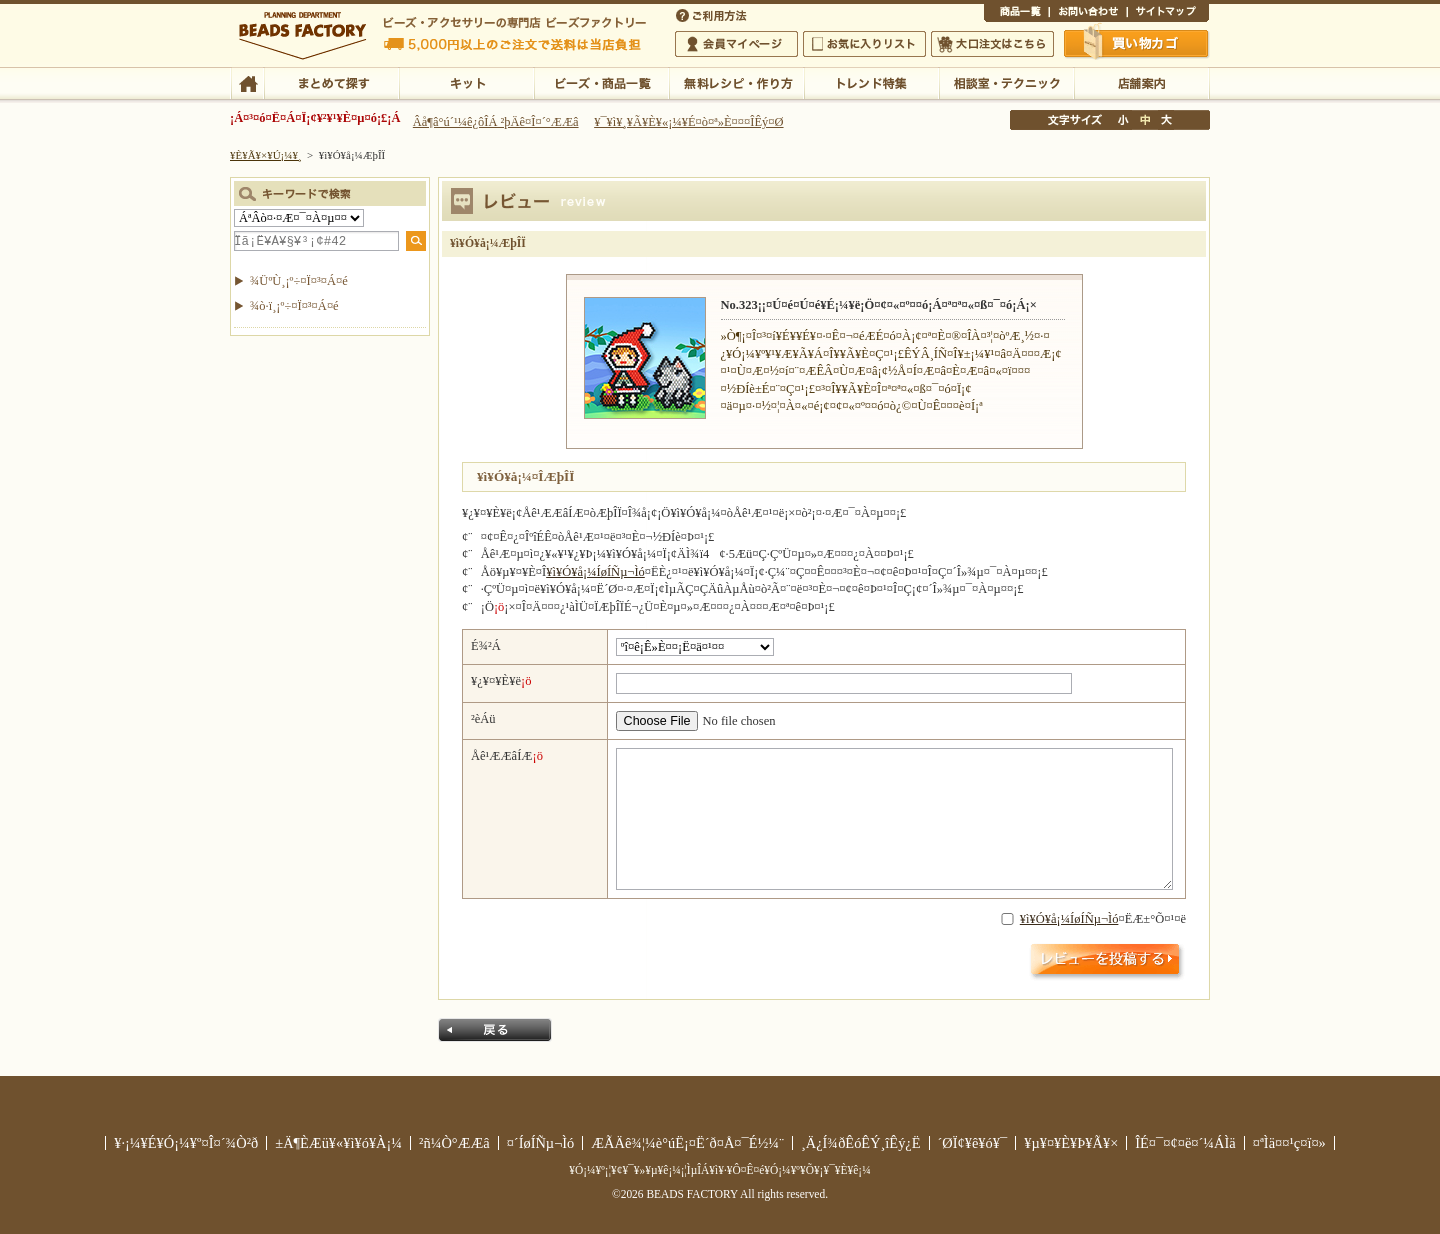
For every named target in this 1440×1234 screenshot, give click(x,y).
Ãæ (1145, 120)
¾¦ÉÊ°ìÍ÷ (1016, 14)
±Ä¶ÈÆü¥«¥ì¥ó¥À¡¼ (338, 1143)
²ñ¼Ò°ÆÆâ (454, 1143)
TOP (247, 82)
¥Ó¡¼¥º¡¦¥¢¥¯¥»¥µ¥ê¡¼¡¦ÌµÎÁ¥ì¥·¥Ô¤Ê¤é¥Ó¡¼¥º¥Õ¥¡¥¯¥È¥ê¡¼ (720, 1170)
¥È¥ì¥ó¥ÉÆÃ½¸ (871, 82)
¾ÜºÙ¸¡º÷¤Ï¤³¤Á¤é (299, 281)
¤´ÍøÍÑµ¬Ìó (541, 1143)
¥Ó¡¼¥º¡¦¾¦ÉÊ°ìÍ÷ (601, 82)
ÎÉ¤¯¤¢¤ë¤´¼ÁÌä (1185, 1143)
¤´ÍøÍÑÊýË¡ (713, 14)
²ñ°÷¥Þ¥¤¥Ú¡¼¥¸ (736, 44)
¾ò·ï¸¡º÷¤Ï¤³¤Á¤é (294, 306)
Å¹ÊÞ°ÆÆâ (1141, 82)
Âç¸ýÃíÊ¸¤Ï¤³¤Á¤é (992, 44)
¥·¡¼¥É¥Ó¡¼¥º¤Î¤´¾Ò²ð (186, 1143)
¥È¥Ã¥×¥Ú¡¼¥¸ (266, 155)
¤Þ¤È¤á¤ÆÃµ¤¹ (331, 82)
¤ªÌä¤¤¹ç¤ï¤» (1088, 14)
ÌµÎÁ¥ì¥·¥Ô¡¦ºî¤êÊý (736, 82)
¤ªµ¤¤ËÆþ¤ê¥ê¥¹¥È (864, 44)
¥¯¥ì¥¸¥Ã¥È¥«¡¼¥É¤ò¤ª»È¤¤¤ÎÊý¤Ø (688, 122)
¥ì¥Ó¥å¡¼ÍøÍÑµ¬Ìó (595, 572)
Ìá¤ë (495, 1030)
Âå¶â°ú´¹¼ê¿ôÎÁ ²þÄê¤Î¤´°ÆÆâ (496, 122)
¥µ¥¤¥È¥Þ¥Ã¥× (1168, 14)
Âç (1166, 120)
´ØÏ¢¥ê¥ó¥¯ (973, 1143)
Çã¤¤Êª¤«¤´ (1137, 43)
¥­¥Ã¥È (466, 82)
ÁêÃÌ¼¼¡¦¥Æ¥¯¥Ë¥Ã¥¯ (1006, 82)
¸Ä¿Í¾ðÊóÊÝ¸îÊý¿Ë (861, 1143)
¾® (1124, 120)
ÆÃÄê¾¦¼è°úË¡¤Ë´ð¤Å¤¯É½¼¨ (687, 1143)
